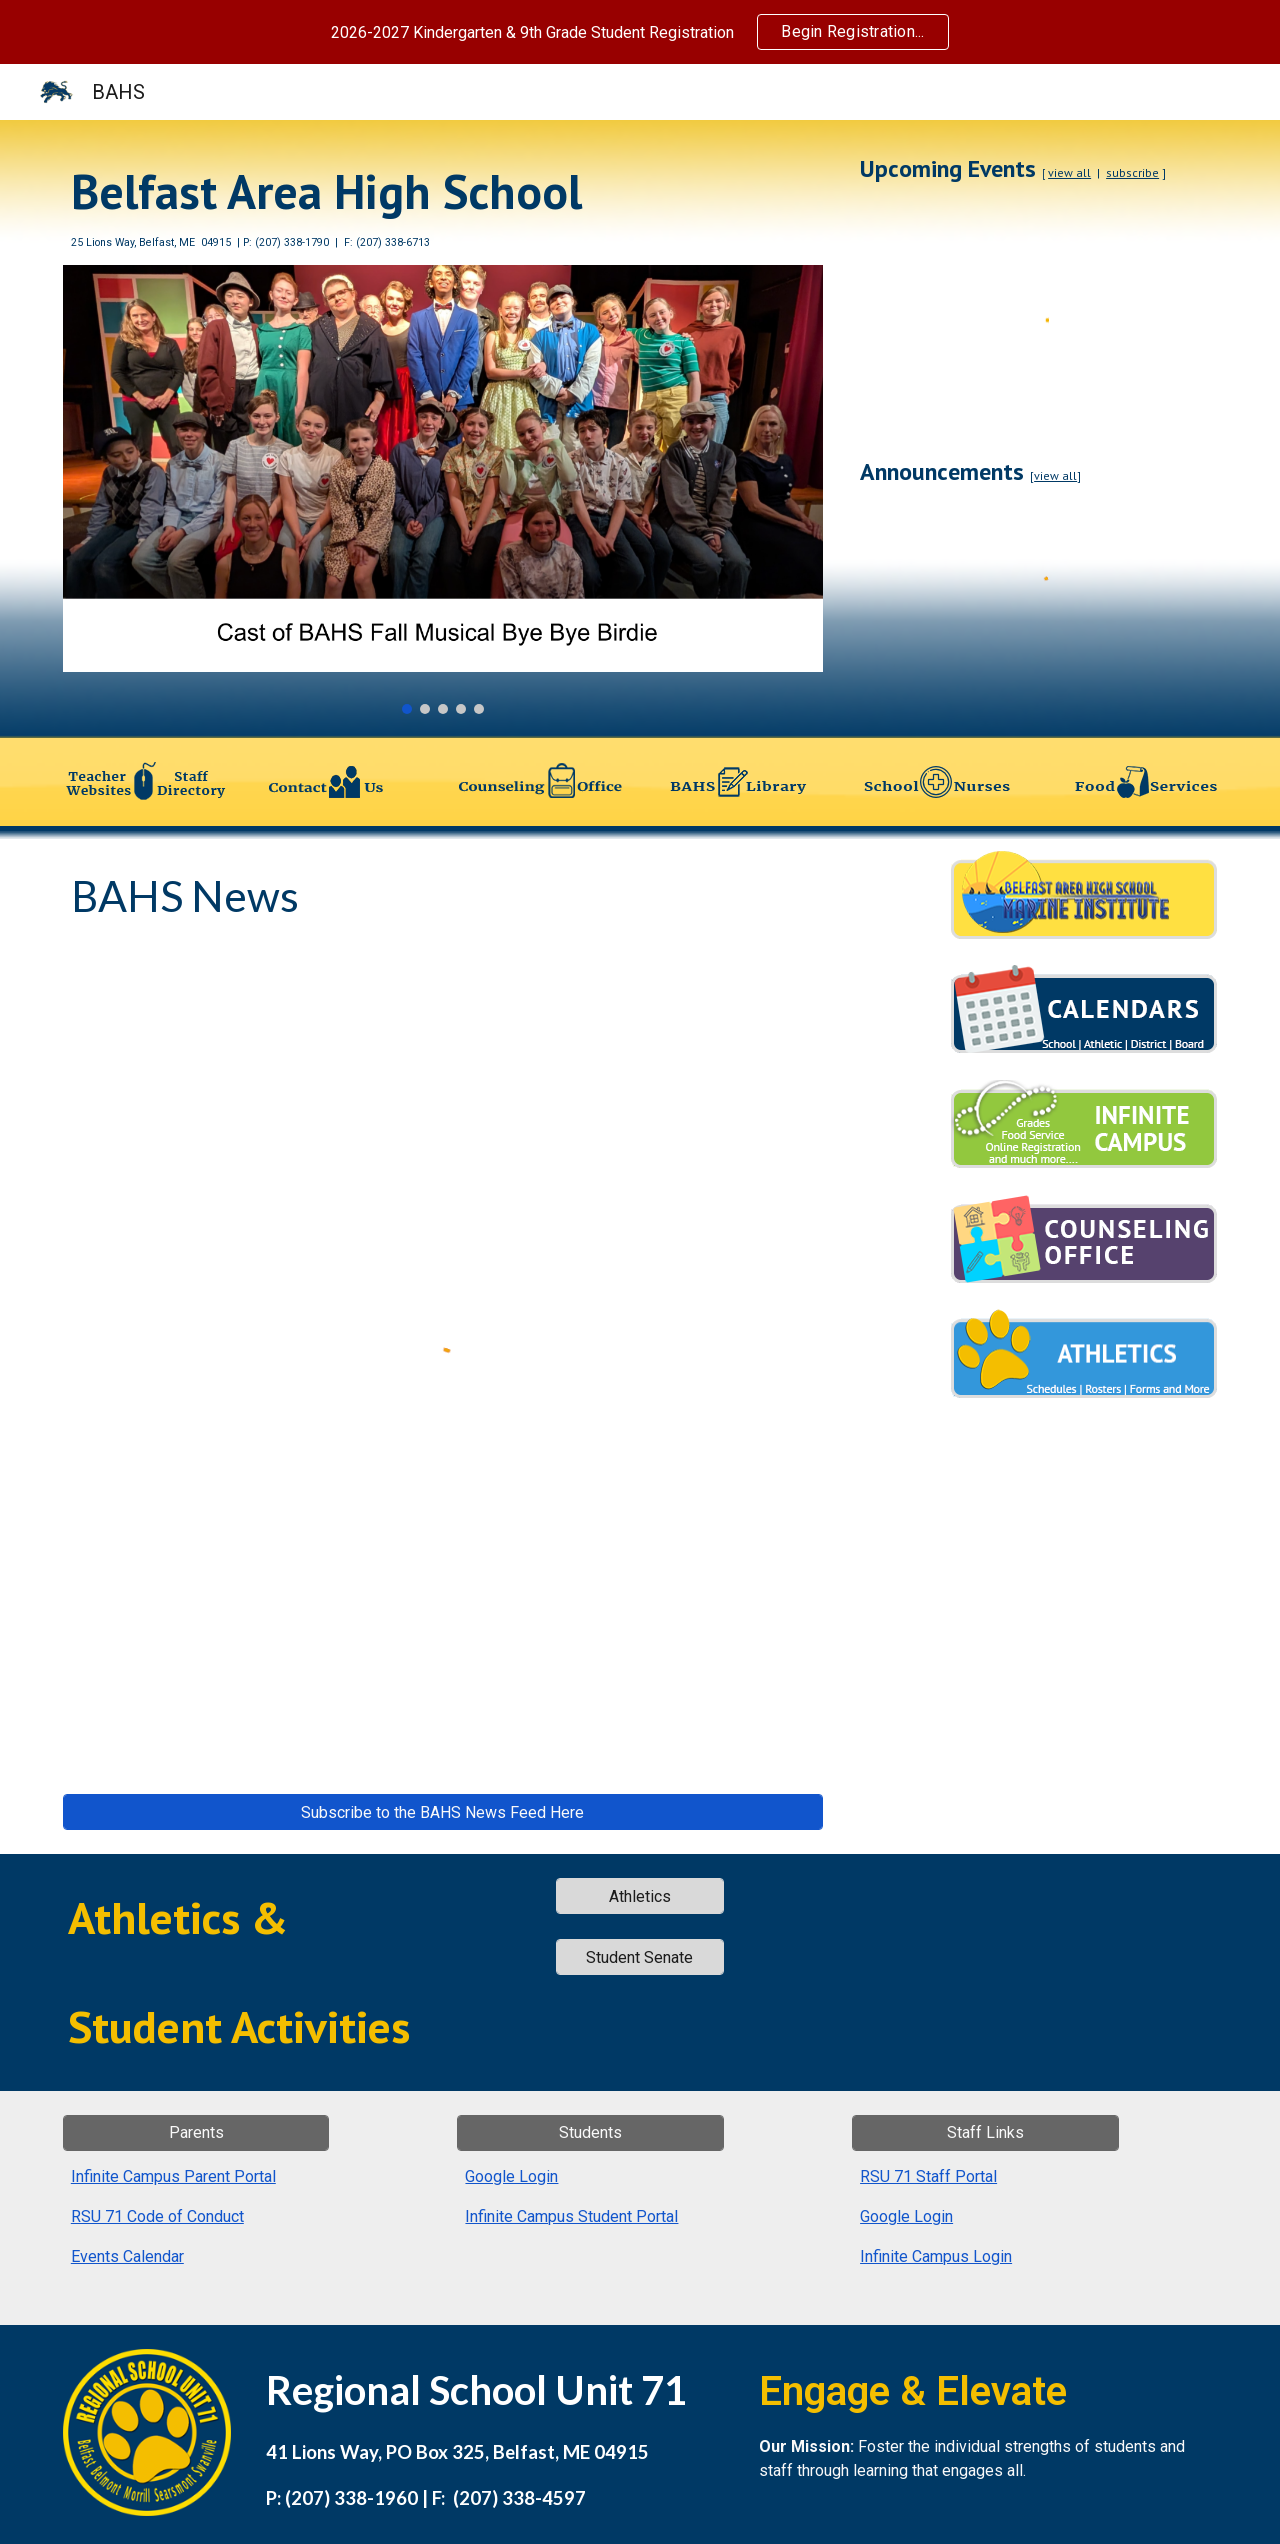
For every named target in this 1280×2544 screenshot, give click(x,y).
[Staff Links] (985, 2132)
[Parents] (196, 2132)
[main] (443, 204)
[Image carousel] (443, 490)
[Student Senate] (640, 1957)
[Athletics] (640, 1896)
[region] (640, 32)
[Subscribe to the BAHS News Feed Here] (443, 1812)
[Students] (590, 2132)
